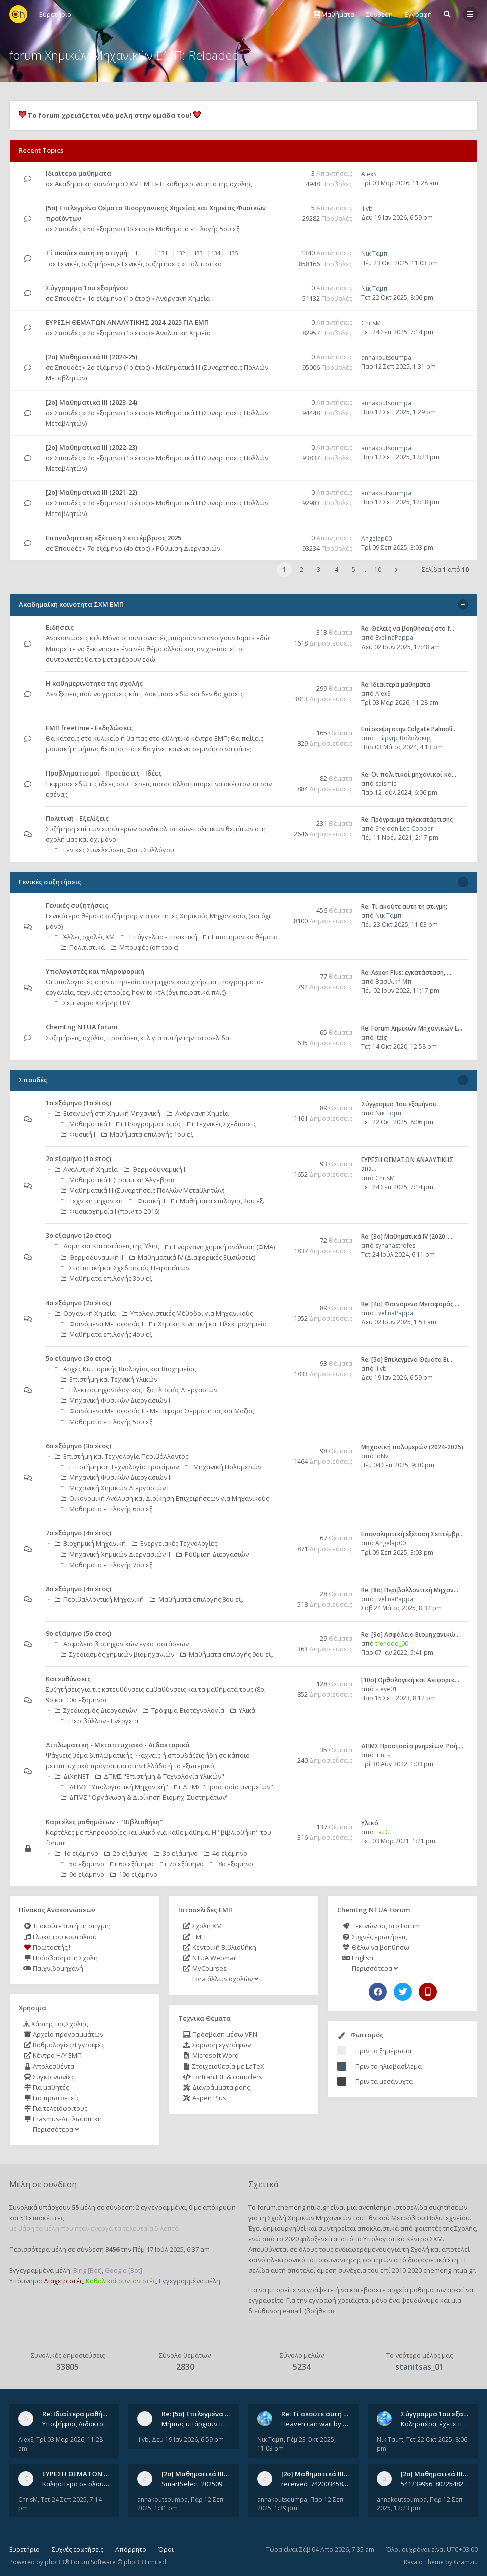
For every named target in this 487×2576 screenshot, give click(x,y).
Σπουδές (68, 228)
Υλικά (242, 1710)
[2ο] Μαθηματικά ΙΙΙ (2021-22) (91, 492)
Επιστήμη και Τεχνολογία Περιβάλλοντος (121, 1456)
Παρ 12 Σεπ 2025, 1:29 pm (398, 412)
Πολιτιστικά (204, 263)
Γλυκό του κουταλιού (60, 1936)
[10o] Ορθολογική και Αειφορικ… (410, 1680)
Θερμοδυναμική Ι (154, 1169)
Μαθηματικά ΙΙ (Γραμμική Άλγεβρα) (117, 1179)
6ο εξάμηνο (132, 1863)
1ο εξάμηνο (76, 1853)
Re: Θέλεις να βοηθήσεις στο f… (407, 628)
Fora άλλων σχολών (224, 1978)
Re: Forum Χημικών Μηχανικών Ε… (411, 1028)
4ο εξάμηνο (225, 1853)
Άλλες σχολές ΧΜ (85, 936)
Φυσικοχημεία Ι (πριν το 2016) (110, 1211)
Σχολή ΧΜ (202, 1925)
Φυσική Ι (78, 1134)
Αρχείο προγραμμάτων (63, 2034)
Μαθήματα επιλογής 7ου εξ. (107, 1564)
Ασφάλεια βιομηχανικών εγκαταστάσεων (122, 1643)
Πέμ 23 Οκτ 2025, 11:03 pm (399, 263)
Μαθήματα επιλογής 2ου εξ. (217, 1200)
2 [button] (301, 569)
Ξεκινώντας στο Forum (380, 1925)
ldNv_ (383, 1456)
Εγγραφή (418, 14)
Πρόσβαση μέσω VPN (220, 2034)
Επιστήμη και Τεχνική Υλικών (109, 1379)
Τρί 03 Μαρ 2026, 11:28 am (399, 183)
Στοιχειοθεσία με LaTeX (223, 2066)
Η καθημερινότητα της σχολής (206, 183)
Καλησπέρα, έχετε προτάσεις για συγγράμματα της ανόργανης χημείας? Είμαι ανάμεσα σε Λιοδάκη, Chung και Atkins (435, 2423)
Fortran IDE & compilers (222, 2076)
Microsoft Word (211, 2055)
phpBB (54, 2562)
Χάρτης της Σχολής (55, 2023)
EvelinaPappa (394, 637)
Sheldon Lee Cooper (404, 828)
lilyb (367, 208)
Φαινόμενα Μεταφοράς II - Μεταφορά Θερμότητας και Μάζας (157, 1410)
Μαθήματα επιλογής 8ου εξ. (196, 1599)
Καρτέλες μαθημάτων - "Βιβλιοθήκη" (104, 1821)
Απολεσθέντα (48, 2066)
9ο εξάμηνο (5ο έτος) (78, 1633)
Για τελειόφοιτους (55, 2108)
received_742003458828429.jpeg (315, 2483)
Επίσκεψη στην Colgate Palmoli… (409, 729)
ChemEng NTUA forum (81, 1027)
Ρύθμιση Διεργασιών (188, 548)
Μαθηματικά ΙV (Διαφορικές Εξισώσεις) (192, 1257)
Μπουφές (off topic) (144, 947)
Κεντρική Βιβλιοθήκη (219, 1947)
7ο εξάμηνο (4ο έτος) (118, 548)
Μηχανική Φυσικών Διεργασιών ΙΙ (116, 1477)
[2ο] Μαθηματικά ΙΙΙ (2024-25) (91, 356)
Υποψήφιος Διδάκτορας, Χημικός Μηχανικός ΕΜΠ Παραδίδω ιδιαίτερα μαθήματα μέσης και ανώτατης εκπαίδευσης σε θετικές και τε (76, 2423)
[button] (396, 570)
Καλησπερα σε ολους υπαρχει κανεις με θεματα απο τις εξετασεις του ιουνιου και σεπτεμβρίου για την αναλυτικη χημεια (76, 2483)
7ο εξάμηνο (182, 1863)
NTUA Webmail (210, 1957)
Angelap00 (376, 538)
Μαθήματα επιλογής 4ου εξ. (107, 1334)
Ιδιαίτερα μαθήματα (78, 173)
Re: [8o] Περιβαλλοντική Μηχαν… (409, 1590)
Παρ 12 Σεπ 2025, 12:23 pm (400, 457)
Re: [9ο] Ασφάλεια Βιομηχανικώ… (410, 1634)
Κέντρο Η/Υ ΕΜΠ (52, 2055)
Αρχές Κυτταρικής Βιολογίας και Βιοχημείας (125, 1368)
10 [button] (377, 569)
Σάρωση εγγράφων (217, 2044)
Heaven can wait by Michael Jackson (315, 2423)
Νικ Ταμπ (374, 253)
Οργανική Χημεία (85, 1313)
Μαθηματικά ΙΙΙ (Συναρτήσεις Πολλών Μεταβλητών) (142, 1190)
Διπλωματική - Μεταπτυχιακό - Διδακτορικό (117, 1744)
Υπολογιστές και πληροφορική (95, 971)
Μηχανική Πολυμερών (223, 1466)
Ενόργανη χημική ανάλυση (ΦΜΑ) (220, 1246)
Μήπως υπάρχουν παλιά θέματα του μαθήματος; (195, 2423)
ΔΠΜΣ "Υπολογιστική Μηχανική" (114, 1786)
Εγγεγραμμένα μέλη (189, 2280)
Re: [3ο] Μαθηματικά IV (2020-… (406, 1236)
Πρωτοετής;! (46, 1947)
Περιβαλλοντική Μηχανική (99, 1599)
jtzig (381, 1037)
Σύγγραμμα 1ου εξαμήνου (87, 287)
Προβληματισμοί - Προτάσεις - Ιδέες (104, 773)
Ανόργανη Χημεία (183, 298)
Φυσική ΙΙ (147, 1200)
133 (198, 253)
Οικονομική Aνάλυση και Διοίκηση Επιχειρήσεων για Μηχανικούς (165, 1498)
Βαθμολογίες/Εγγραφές (63, 2044)
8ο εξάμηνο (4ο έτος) (78, 1588)
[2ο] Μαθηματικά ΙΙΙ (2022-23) (91, 447)
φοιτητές (427, 2228)
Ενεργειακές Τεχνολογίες (174, 1543)
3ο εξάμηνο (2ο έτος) (78, 1235)
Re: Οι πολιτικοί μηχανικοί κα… (408, 774)
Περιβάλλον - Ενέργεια (99, 1720)
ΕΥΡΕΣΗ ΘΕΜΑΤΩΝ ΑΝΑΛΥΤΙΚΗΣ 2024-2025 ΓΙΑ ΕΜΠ (127, 322)
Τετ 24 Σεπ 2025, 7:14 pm (397, 332)
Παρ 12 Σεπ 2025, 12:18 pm (400, 502)
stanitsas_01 (419, 2366)
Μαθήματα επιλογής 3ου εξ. (107, 1278)
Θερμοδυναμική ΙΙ (92, 1257)
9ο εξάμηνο (82, 1874)
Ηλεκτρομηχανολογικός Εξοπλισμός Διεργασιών (139, 1389)
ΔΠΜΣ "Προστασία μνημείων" (223, 1786)
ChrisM (371, 323)
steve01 (386, 1689)
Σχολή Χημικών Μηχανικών (309, 2217)
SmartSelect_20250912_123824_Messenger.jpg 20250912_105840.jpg (195, 2483)
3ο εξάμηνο (176, 1853)
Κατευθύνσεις (68, 1678)
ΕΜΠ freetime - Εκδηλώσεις (89, 727)
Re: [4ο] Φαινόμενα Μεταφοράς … (410, 1304)
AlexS (368, 174)
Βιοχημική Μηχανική (90, 1543)
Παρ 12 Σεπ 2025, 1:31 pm (398, 366)
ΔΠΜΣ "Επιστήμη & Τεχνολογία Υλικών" (159, 1776)
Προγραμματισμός (148, 1123)
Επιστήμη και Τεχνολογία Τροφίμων (120, 1466)
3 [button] (318, 569)
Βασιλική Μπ (393, 981)
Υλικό (369, 1823)
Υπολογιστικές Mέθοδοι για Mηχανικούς (187, 1313)
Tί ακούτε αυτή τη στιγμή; (87, 252)
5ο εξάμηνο (82, 1863)
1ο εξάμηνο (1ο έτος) (118, 298)
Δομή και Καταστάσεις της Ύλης (107, 1245)
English (357, 1957)
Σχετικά (263, 2184)
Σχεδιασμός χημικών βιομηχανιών (117, 1654)
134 (215, 253)
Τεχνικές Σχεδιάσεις (221, 1123)
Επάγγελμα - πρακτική (159, 936)
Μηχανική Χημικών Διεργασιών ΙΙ (115, 1554)
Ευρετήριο (24, 2549)
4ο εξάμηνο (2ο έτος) (78, 1302)
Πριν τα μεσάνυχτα (384, 2081)
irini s (382, 1755)
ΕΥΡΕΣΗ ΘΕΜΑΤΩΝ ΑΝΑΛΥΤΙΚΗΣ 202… (102, 2473)
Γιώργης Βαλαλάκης (403, 738)
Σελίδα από (445, 569)
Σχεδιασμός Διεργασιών (96, 1710)
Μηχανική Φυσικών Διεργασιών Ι (115, 1400)
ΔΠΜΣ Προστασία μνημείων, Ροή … (412, 1746)
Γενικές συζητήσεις (87, 263)
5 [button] (353, 569)
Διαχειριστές (63, 2280)
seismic (385, 783)
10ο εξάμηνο (133, 1874)
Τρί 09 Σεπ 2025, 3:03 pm (397, 547)
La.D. (382, 1832)
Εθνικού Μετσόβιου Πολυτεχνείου (417, 2217)
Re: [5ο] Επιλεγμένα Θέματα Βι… (407, 1359)
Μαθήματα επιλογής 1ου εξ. (148, 1134)
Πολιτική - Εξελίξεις (77, 818)
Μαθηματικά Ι (85, 1123)
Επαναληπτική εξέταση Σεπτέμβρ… (412, 1534)
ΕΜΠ (194, 1936)
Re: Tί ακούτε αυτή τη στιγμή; (404, 906)
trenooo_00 (391, 1643)
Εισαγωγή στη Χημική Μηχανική (107, 1113)
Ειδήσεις (60, 627)
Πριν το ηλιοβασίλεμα (388, 2066)
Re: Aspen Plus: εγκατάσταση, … (406, 972)
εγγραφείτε (265, 2300)
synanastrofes (395, 1245)
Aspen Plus (204, 2097)
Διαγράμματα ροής (216, 2087)
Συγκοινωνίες (48, 2076)
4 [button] (336, 569)
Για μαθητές (46, 2087)
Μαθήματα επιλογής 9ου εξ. (226, 1654)
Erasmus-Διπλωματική (62, 2118)
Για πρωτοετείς (51, 2097)
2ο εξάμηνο (126, 1853)
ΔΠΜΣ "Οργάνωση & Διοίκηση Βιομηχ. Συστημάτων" (145, 1797)
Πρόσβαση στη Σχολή (60, 1957)
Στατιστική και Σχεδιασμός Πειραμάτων (125, 1267)
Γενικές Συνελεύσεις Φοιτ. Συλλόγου (114, 849)
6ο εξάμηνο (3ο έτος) (78, 1445)
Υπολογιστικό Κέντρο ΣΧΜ (403, 2238)
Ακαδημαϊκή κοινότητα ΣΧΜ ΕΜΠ (104, 183)
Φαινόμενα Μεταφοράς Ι (102, 1323)
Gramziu (466, 2562)
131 (163, 253)
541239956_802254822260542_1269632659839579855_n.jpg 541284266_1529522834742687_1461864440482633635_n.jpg (435, 2483)
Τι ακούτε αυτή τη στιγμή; (66, 1925)
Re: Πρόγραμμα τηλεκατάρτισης (407, 819)
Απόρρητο (130, 2549)
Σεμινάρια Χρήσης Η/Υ (92, 1002)
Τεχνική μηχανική (92, 1200)
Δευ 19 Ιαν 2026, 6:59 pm (397, 217)
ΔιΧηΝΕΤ (72, 1776)
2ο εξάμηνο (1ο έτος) (118, 332)
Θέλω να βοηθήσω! (376, 1947)
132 (180, 253)
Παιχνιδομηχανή (53, 1968)
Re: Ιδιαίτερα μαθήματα (395, 684)
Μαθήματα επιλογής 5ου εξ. (198, 228)
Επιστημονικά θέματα (240, 936)
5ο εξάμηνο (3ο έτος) (118, 228)
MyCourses (205, 1968)
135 (233, 253)
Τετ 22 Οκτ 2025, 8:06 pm (397, 297)
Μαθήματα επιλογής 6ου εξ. (107, 1508)
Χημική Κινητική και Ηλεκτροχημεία (208, 1323)
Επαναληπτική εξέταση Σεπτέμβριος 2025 (113, 537)
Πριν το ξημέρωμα (383, 2050)
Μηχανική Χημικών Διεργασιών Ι (115, 1487)
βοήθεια (319, 2310)
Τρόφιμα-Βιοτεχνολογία (183, 1710)
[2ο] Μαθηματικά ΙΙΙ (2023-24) (91, 402)
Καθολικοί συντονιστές (121, 2280)
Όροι (166, 2549)
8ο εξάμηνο (231, 1863)
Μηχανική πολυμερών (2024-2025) (412, 1447)
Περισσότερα (55, 2129)
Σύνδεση (379, 14)
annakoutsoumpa (386, 357)
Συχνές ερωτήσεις (374, 1936)
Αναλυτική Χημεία (183, 332)
